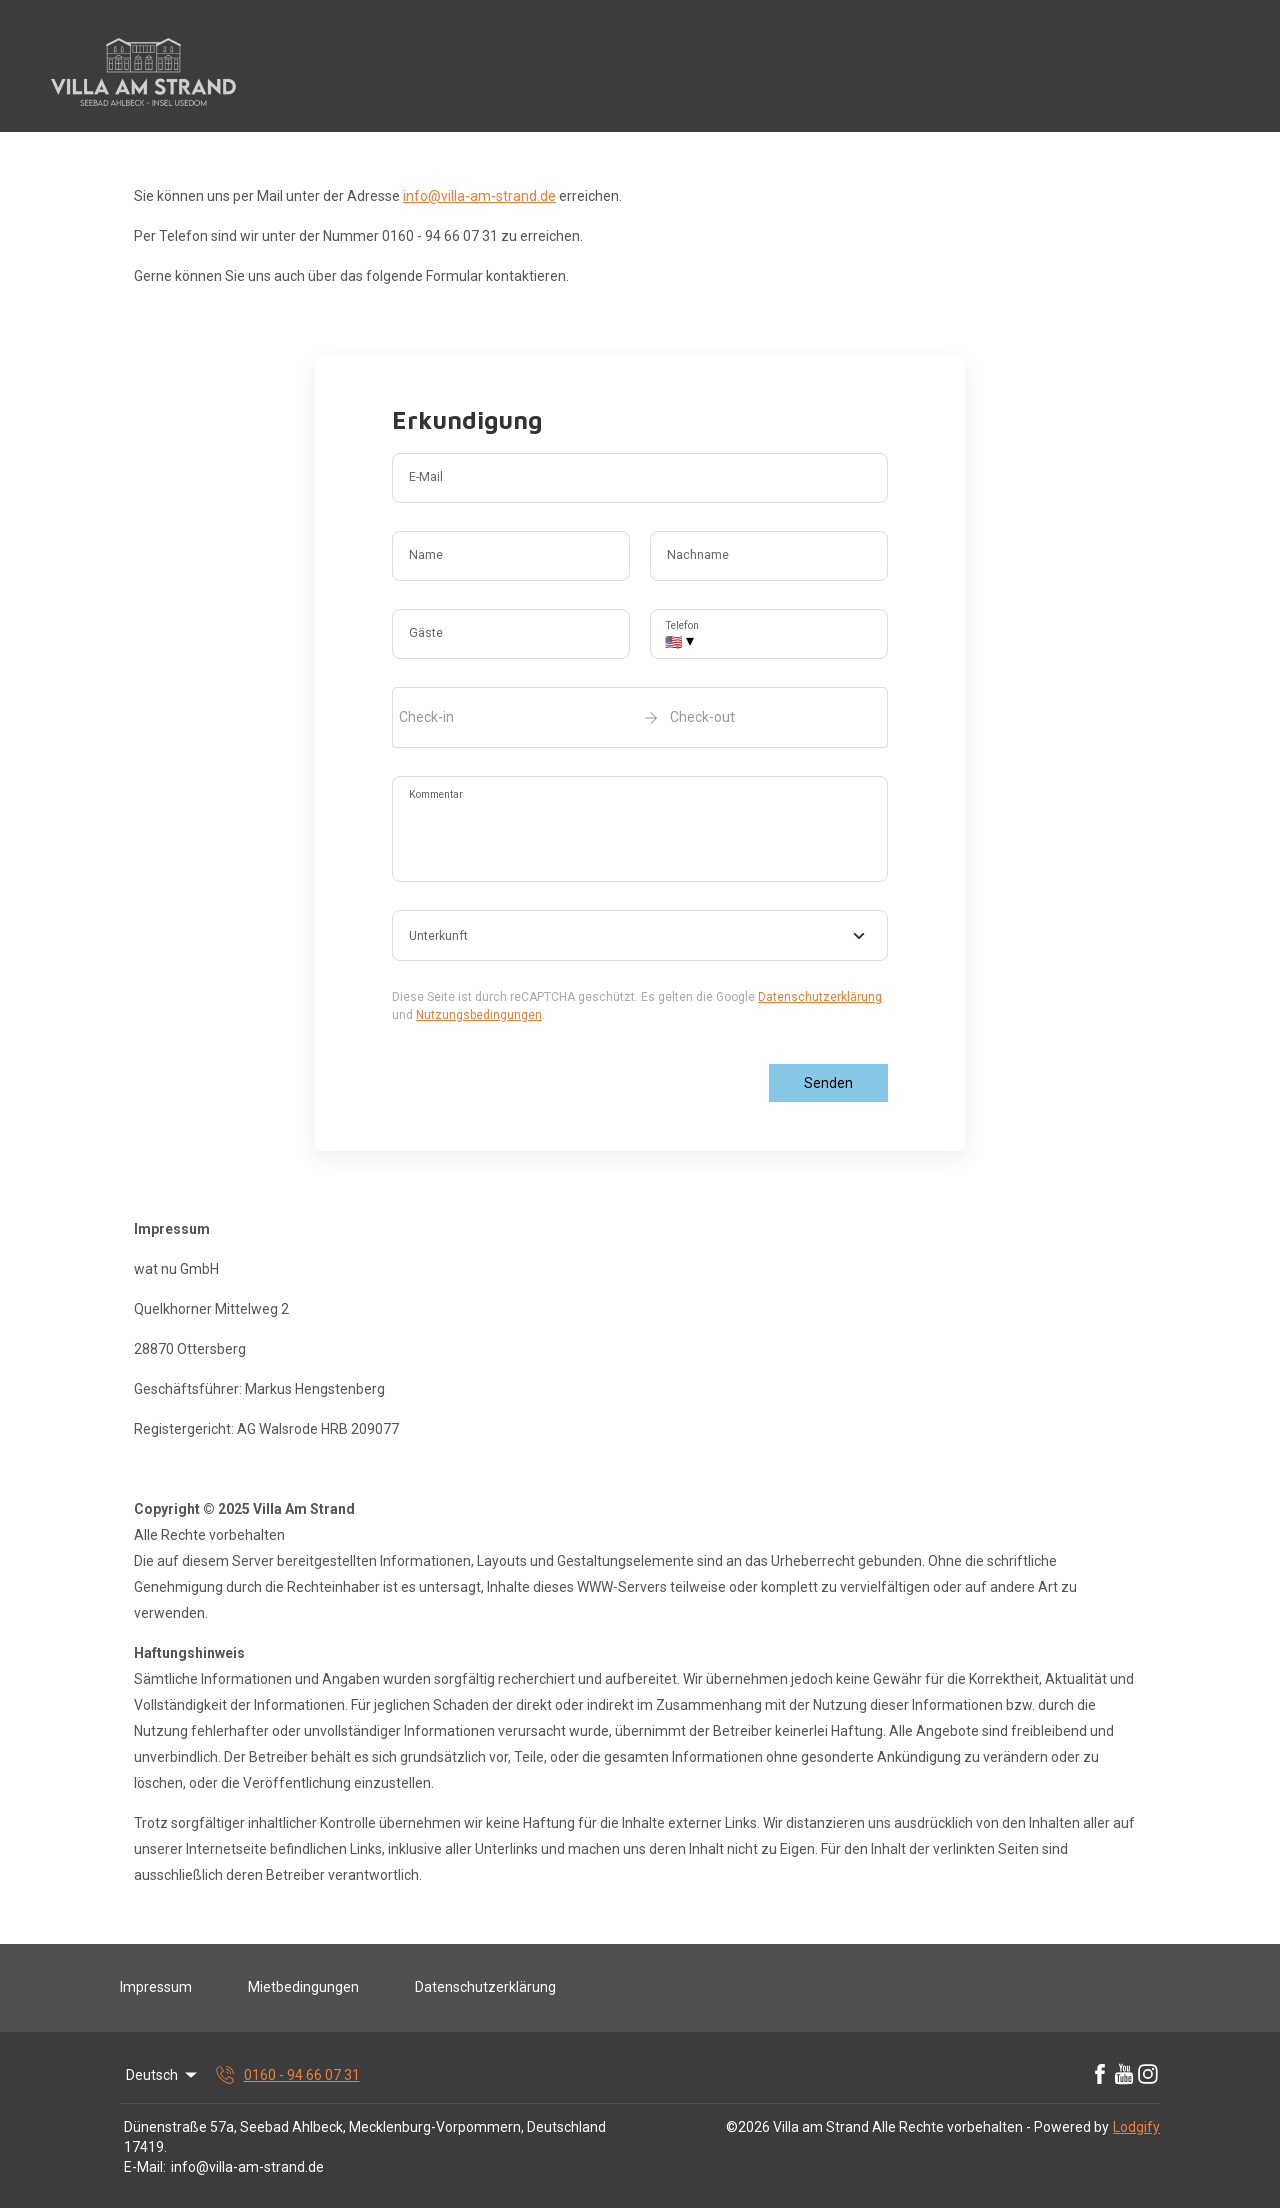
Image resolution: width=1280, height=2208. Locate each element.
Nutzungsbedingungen (479, 1015)
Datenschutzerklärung (820, 997)
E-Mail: (145, 2167)
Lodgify (1136, 2127)
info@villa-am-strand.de (479, 196)
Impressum (156, 1987)
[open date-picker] (640, 717)
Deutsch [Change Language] (163, 2075)
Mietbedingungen (303, 1987)
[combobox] (640, 936)
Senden (828, 1083)
